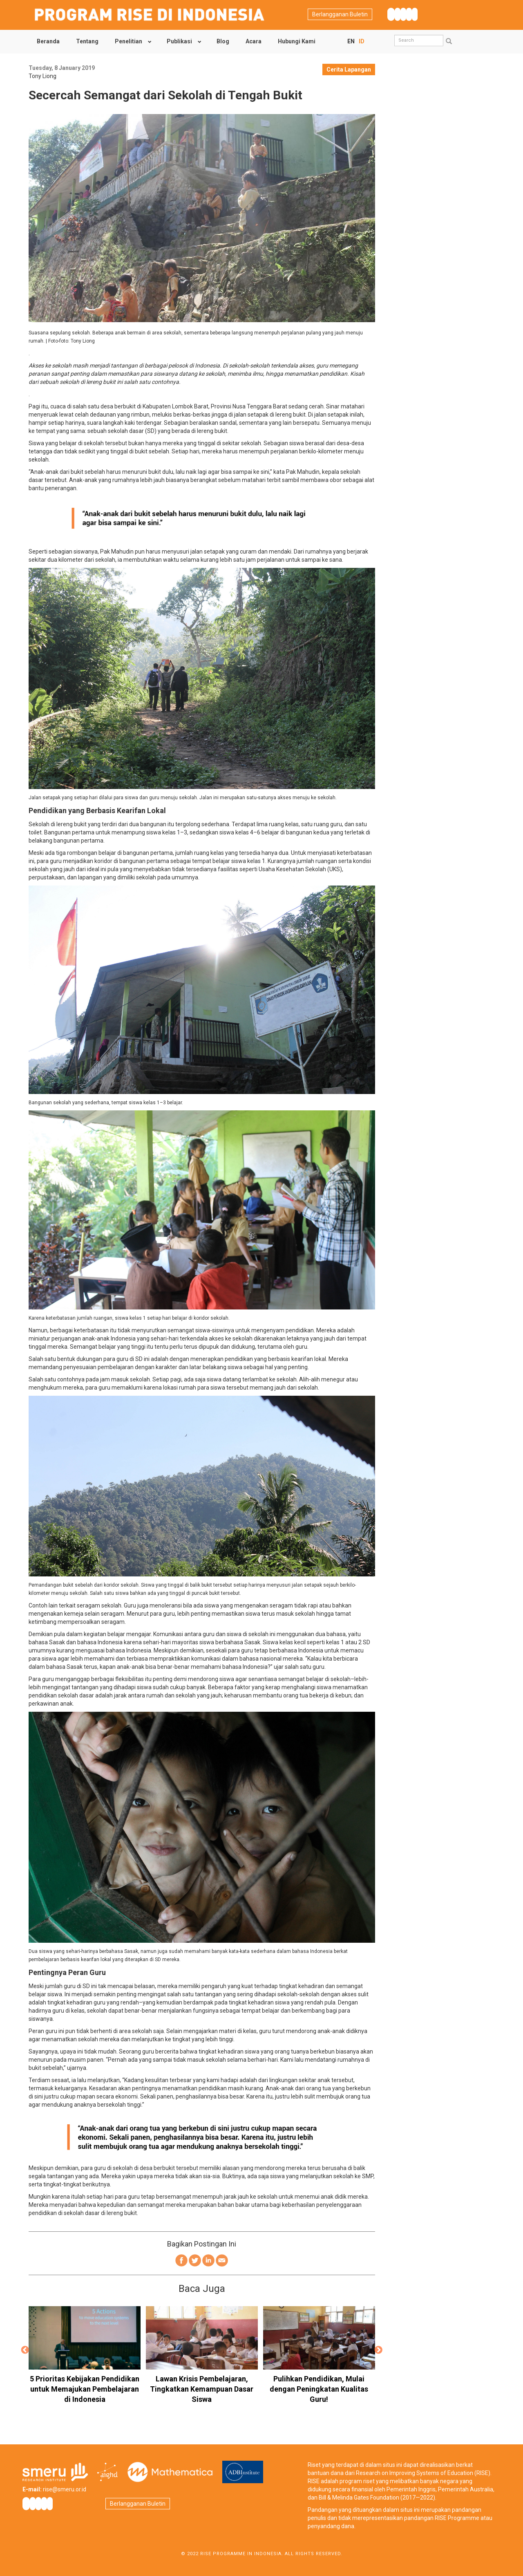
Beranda (48, 41)
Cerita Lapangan (348, 69)
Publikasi (179, 41)
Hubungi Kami (296, 41)
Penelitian (128, 41)
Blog (223, 41)
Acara (254, 41)
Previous (25, 2350)
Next (378, 2350)
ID (361, 41)
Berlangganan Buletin (340, 14)
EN (351, 41)
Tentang (87, 41)
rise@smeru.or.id (64, 2489)
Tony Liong (42, 76)
